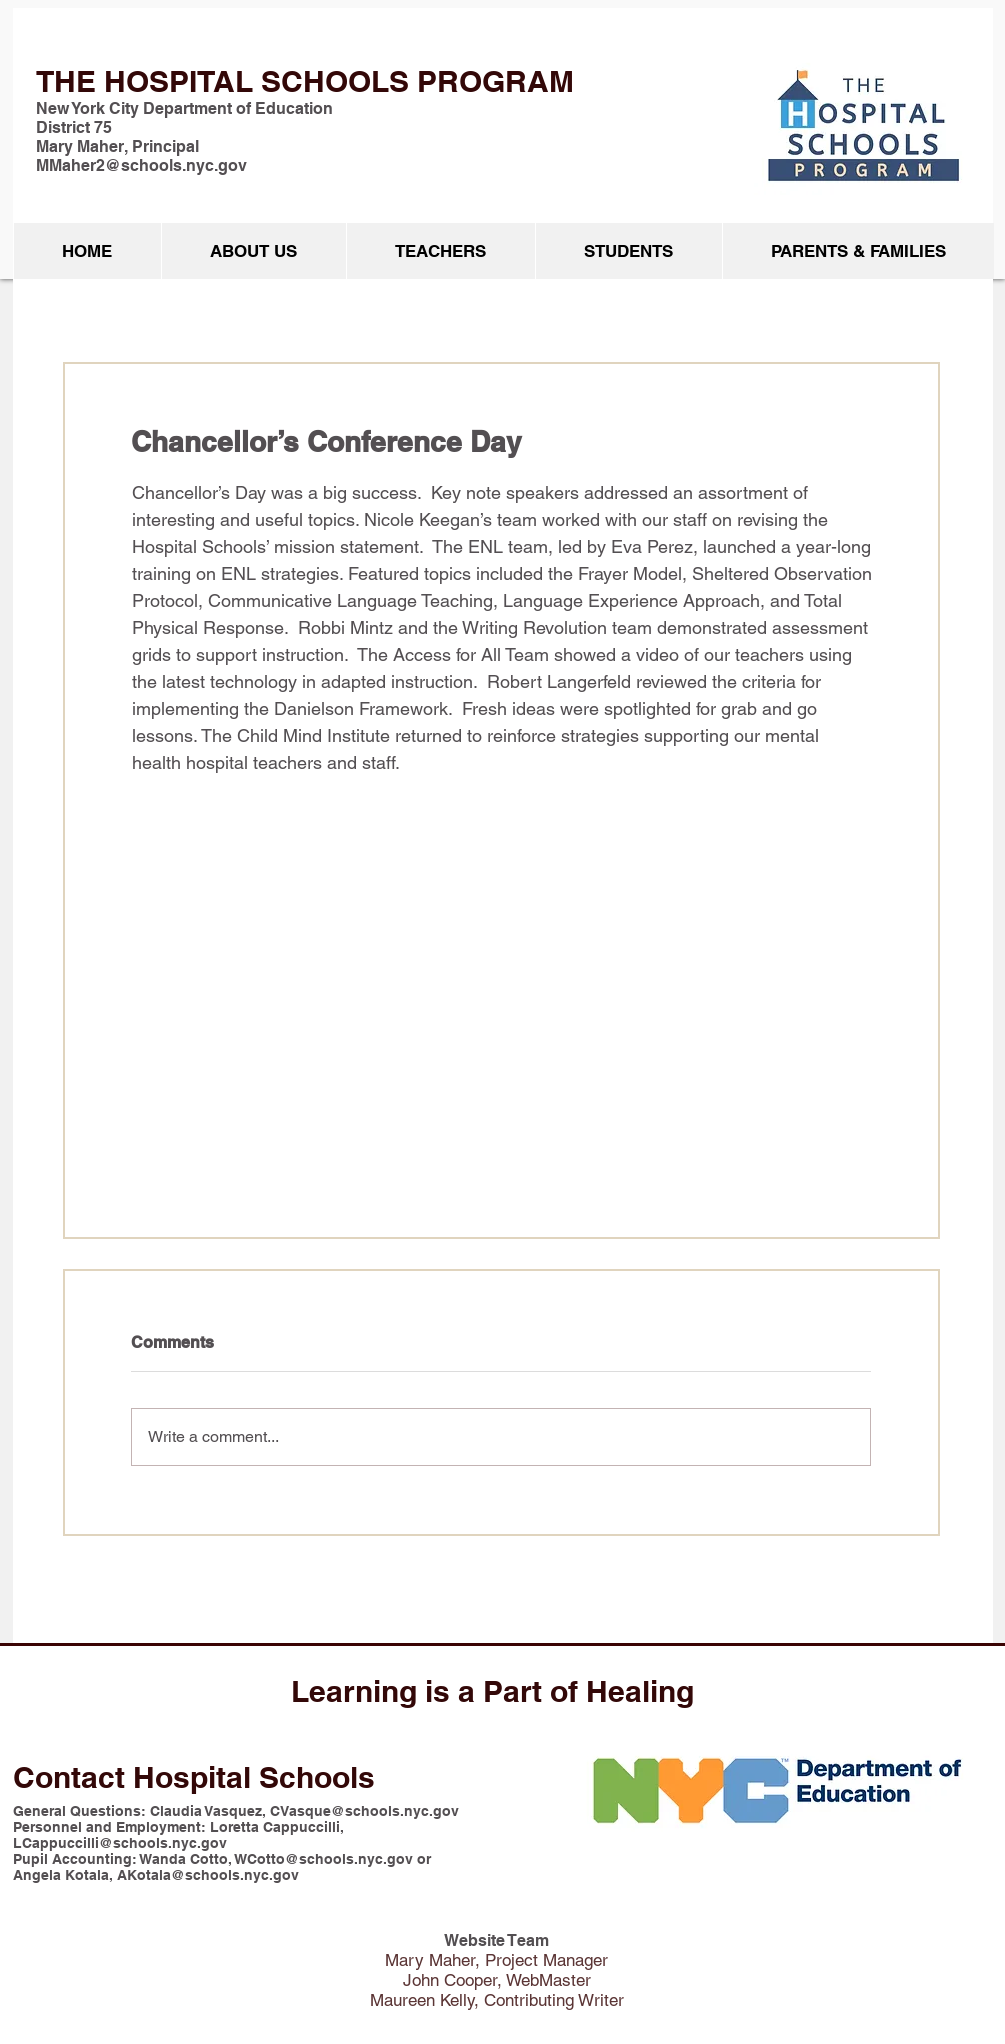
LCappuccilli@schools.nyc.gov (120, 1843)
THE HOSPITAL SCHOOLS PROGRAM (305, 81)
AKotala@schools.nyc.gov (208, 1875)
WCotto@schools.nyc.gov (324, 1859)
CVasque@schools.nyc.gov (364, 1811)
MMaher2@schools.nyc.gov (141, 165)
